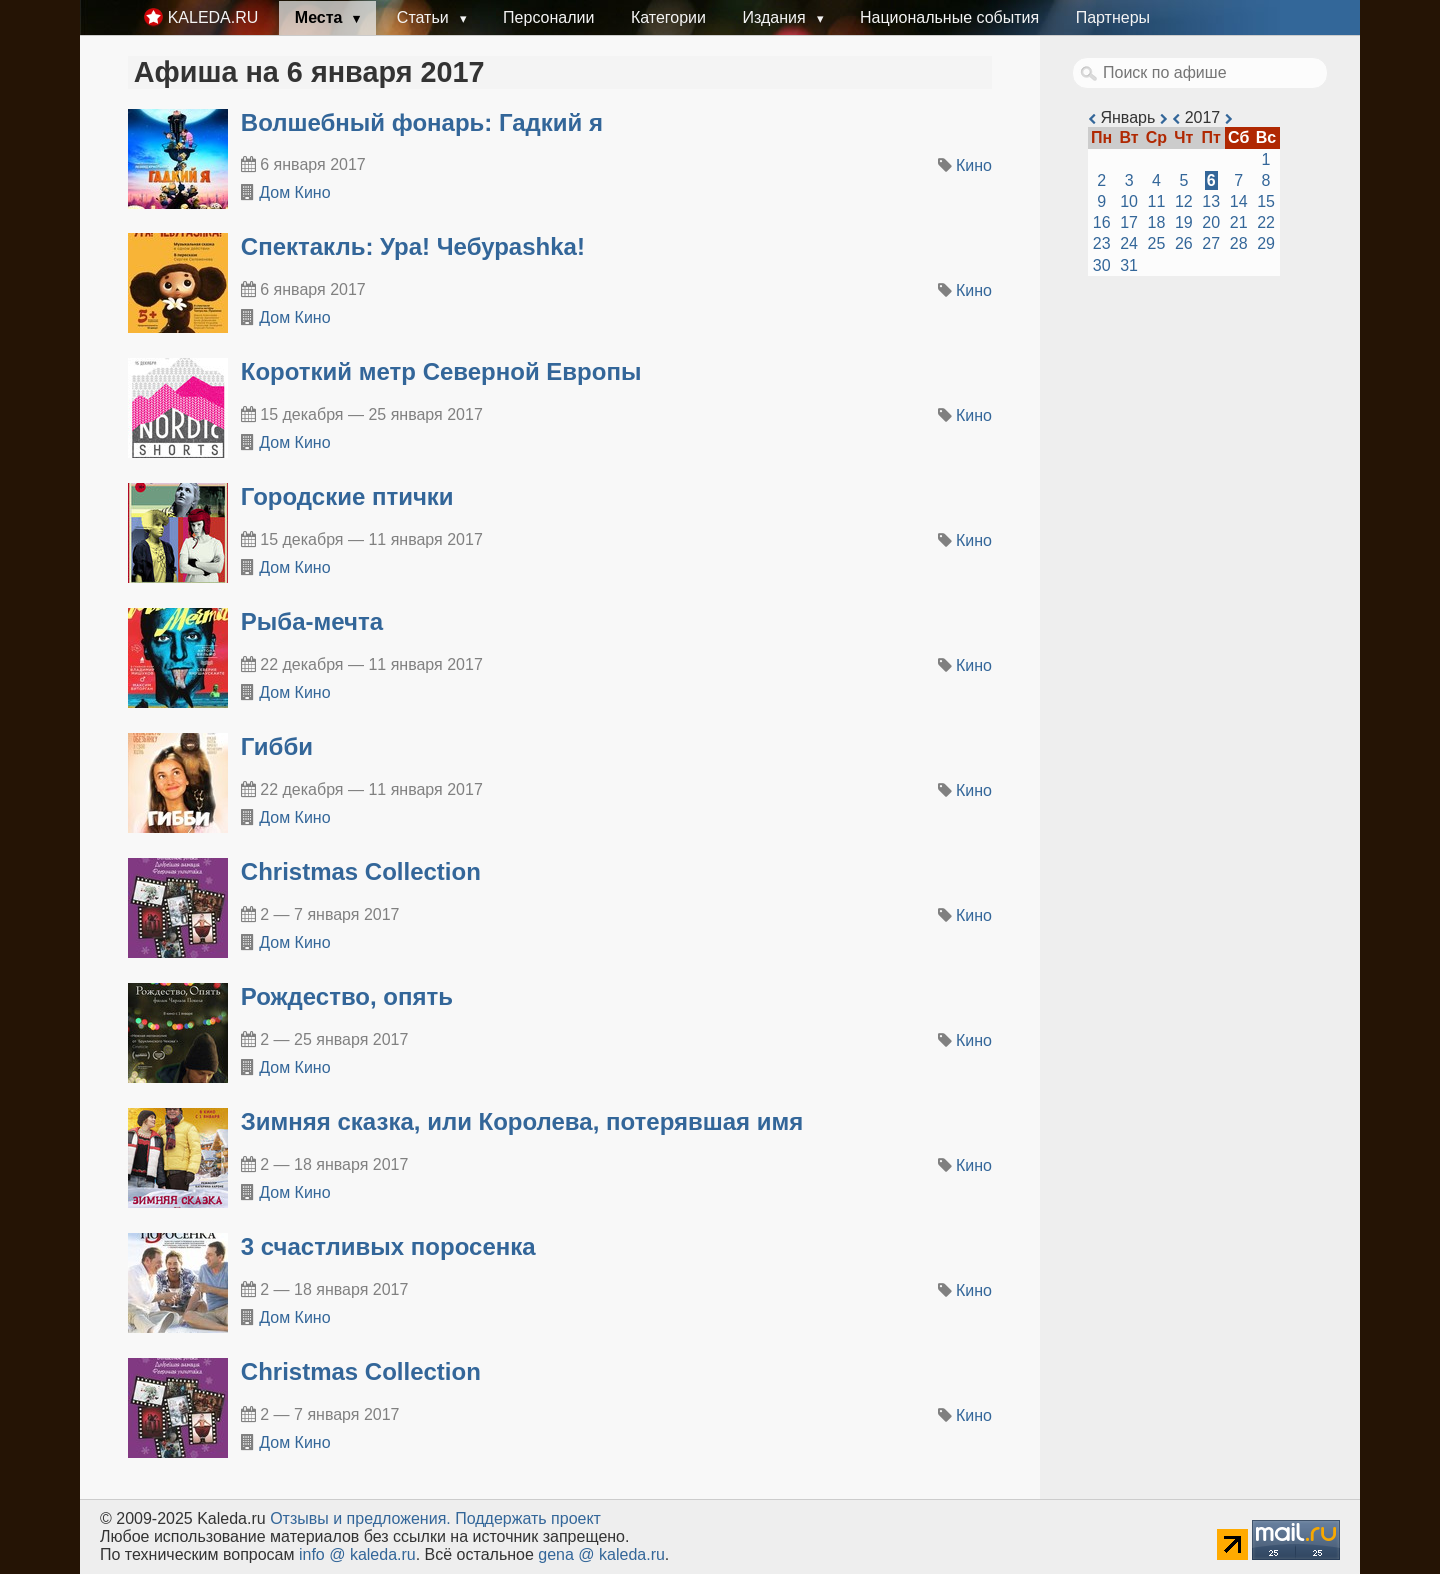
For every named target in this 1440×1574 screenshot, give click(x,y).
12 (1184, 201)
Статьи (425, 17)
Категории (668, 17)
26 (1184, 243)
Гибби (277, 746)
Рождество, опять (347, 996)
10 (1129, 201)
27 (1211, 243)
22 (1266, 222)
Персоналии (548, 17)
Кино (974, 165)
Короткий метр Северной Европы (441, 371)
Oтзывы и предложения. (360, 1518)
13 (1211, 201)
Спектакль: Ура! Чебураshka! (413, 246)
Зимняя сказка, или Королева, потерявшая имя (522, 1121)
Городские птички (347, 496)
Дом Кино (294, 192)
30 (1102, 265)
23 (1102, 243)
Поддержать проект (528, 1518)
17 (1129, 222)
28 (1239, 243)
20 (1211, 222)
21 (1239, 222)
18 (1157, 222)
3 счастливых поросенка (388, 1246)
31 (1129, 265)
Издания (776, 17)
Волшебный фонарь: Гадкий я (422, 122)
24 (1129, 243)
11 (1157, 201)
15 (1266, 201)
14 (1239, 201)
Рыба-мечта (312, 621)
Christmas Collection (361, 871)
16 (1102, 222)
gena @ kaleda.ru (601, 1554)
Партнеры (1113, 17)
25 (1157, 243)
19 (1184, 222)
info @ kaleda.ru (357, 1554)
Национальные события (949, 17)
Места (321, 17)
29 (1266, 243)
